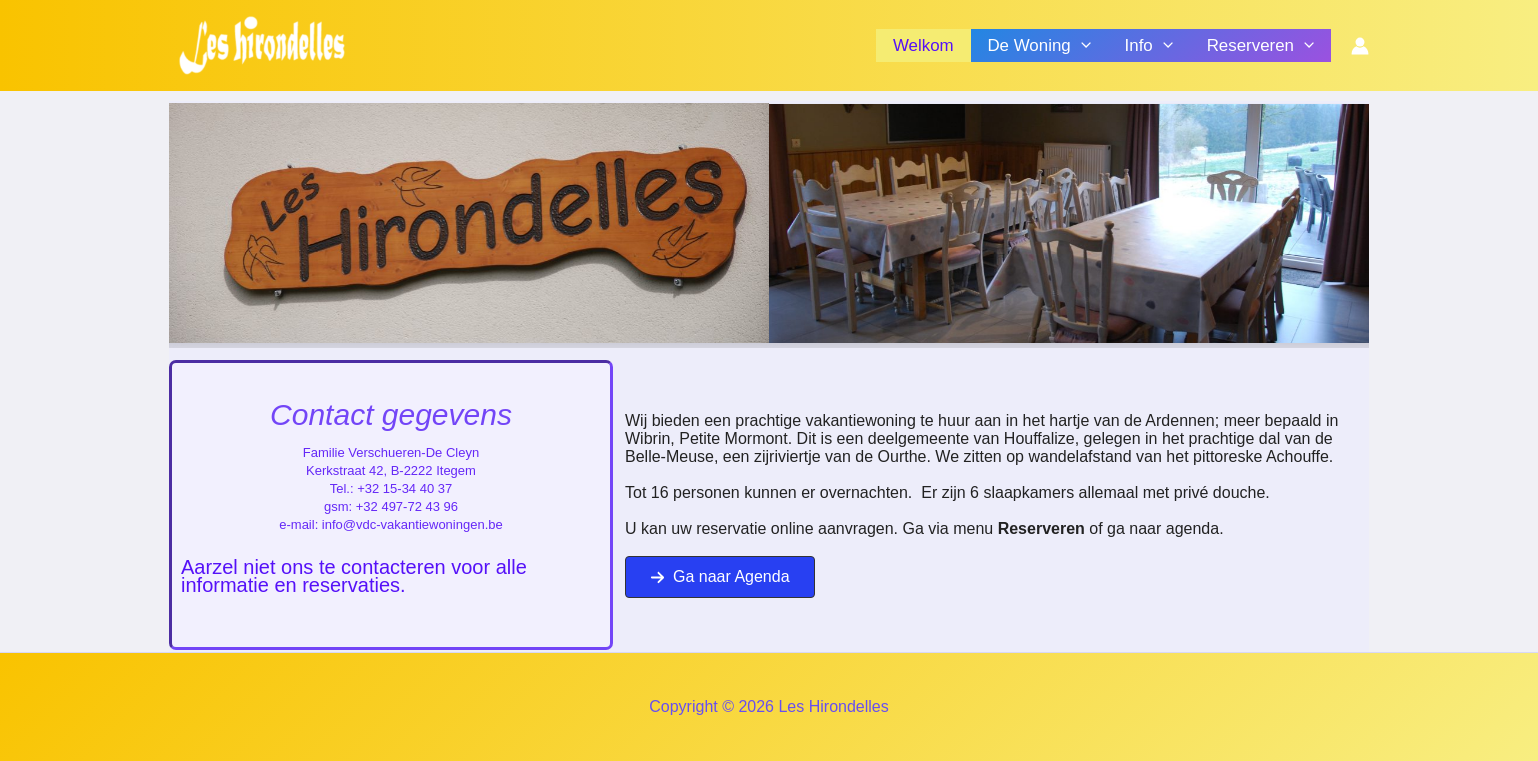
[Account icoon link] (1360, 46)
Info (1149, 46)
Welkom (923, 45)
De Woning (1038, 46)
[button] (720, 577)
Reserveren (1260, 46)
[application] (1081, 46)
